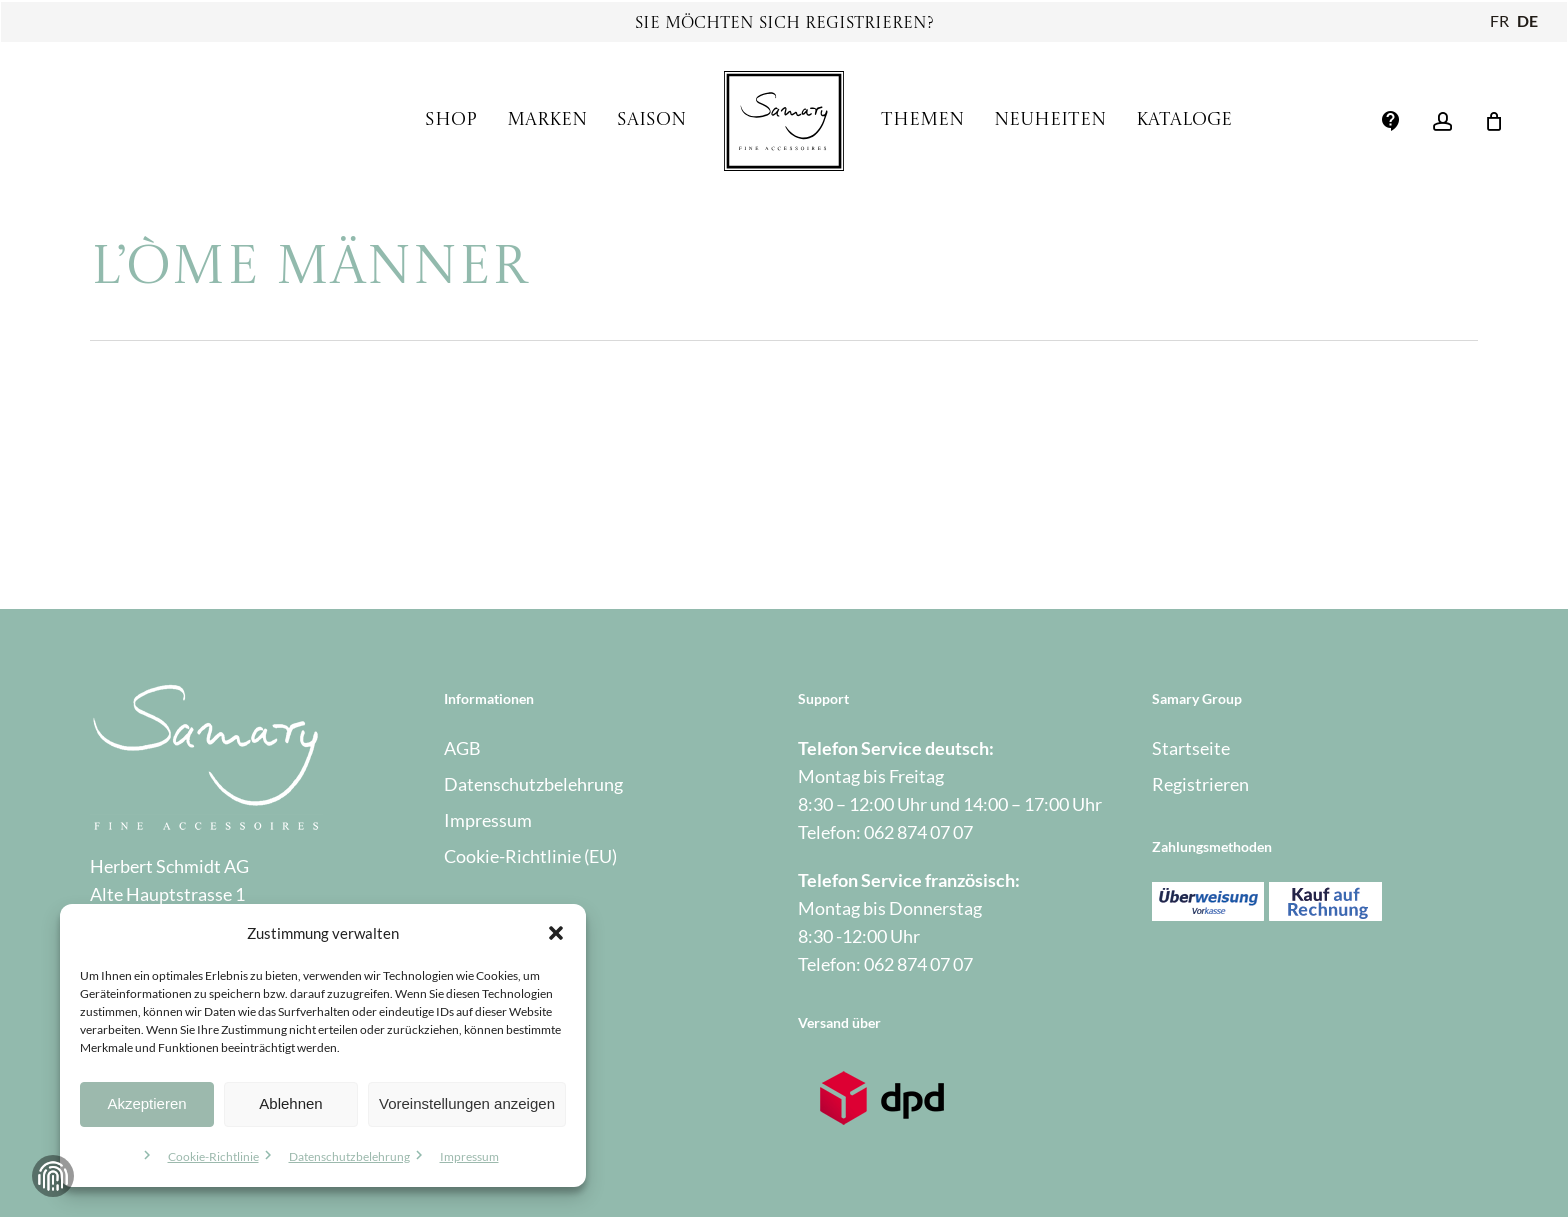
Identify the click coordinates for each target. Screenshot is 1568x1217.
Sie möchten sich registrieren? (784, 24)
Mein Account (498, 968)
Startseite (1191, 748)
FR (1499, 20)
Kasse (467, 1004)
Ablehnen (290, 1103)
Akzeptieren (146, 1103)
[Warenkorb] (1494, 121)
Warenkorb (487, 1040)
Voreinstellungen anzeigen (467, 1103)
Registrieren (1200, 784)
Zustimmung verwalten (53, 1176)
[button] (556, 933)
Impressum (469, 1156)
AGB (462, 748)
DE (1527, 20)
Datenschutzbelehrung (349, 1156)
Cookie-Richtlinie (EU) (530, 856)
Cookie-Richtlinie (213, 1156)
